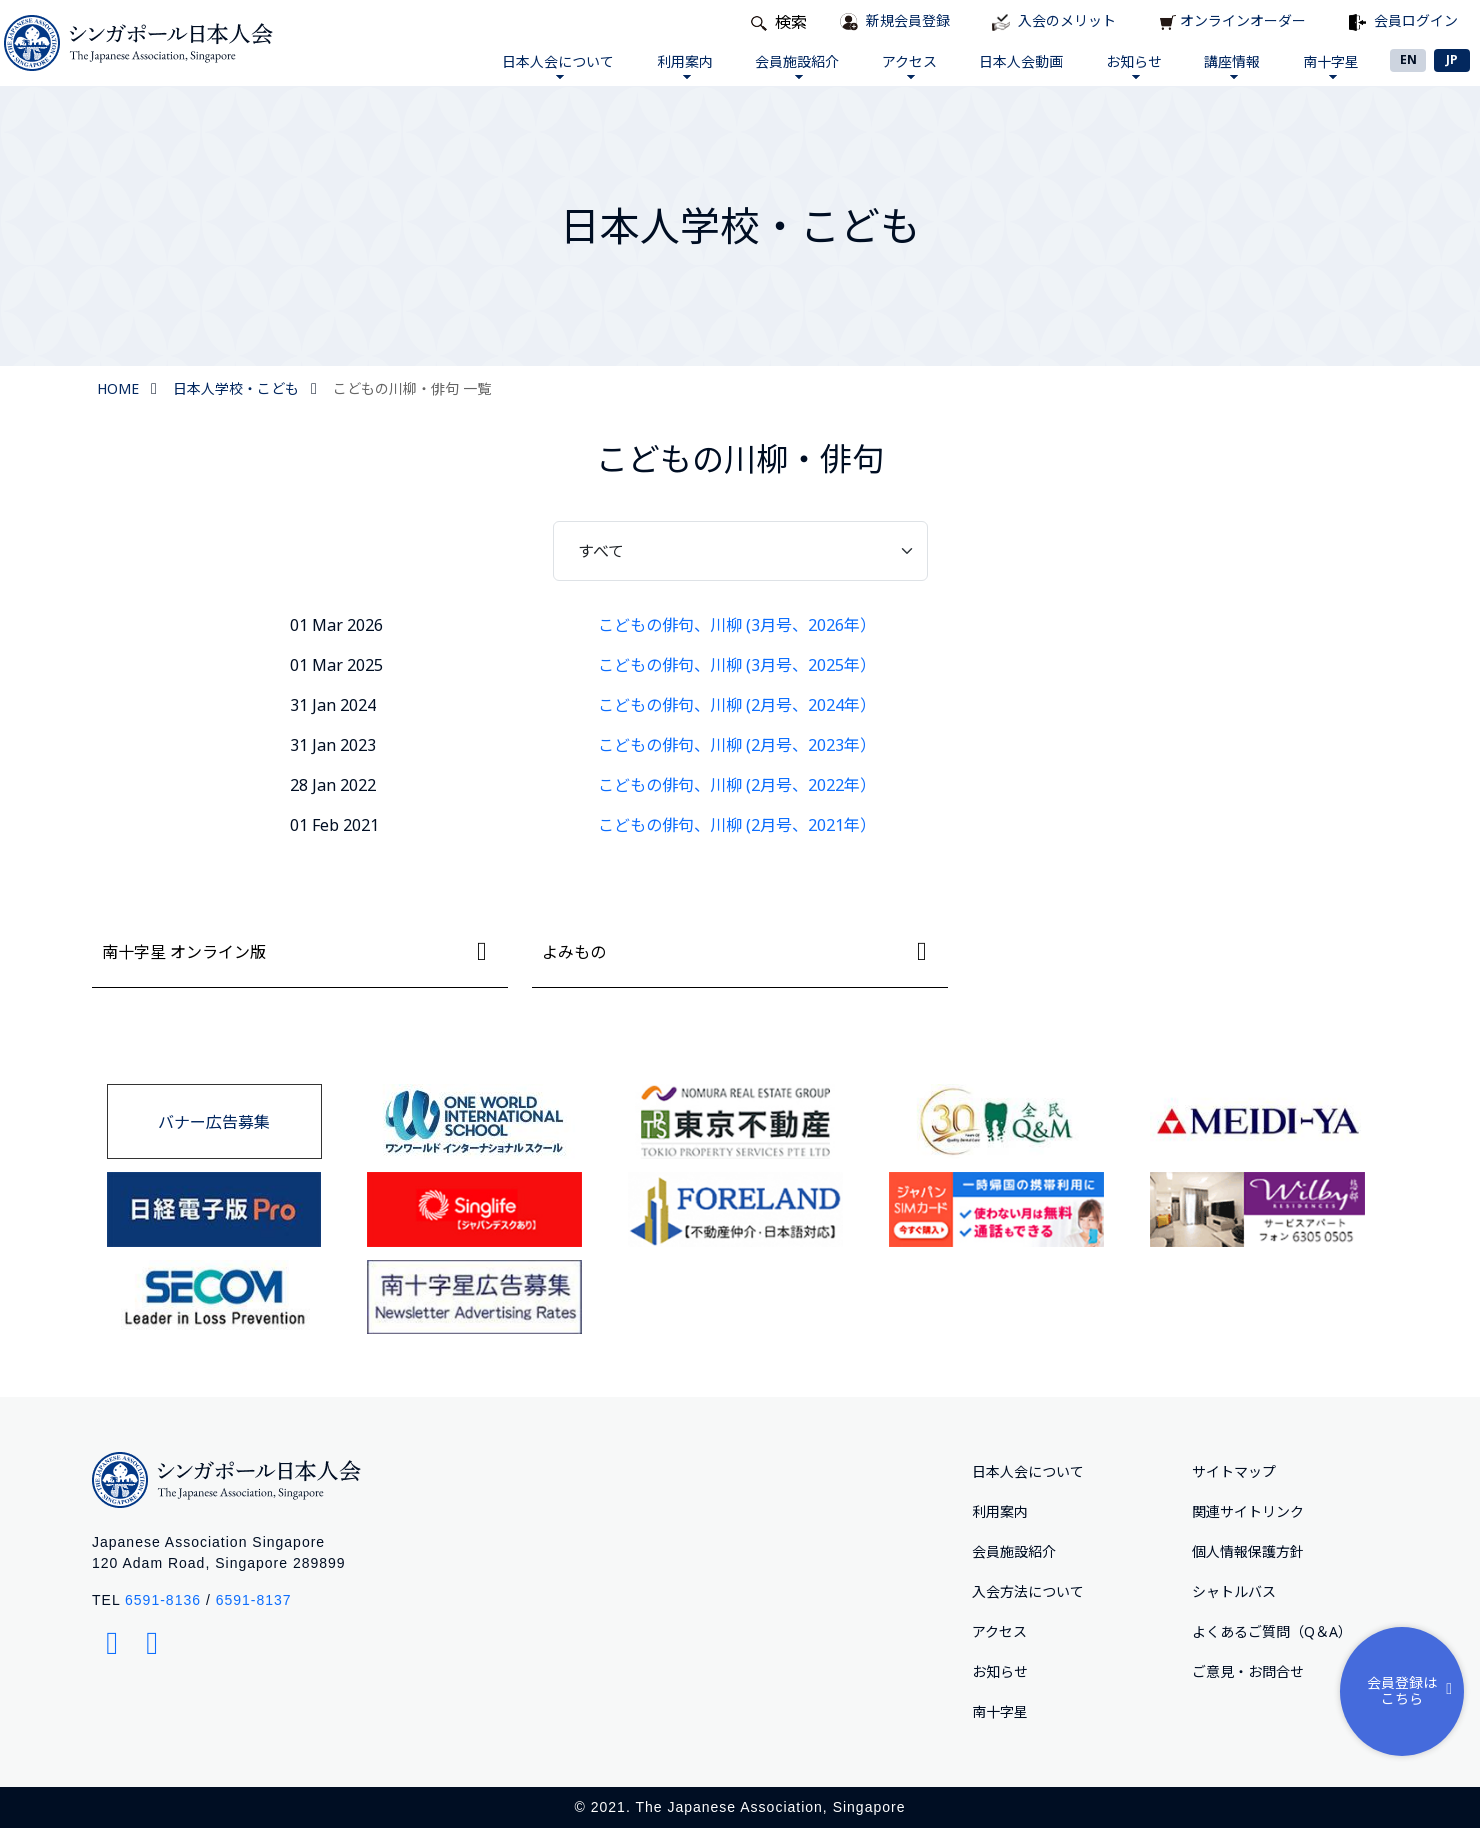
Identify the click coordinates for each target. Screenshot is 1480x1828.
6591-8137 (254, 1600)
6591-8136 (163, 1600)
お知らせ (1132, 65)
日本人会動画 (1019, 61)
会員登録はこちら (1413, 1690)
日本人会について (553, 65)
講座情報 (1231, 65)
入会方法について (1028, 1591)
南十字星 (1330, 65)
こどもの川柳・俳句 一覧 (412, 388)
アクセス (906, 65)
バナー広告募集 (214, 1122)
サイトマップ (1234, 1471)
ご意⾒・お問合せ (1248, 1671)
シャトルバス (1234, 1591)
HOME (118, 388)
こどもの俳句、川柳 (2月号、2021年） (737, 825)
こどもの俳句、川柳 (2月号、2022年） (737, 785)
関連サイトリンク (1248, 1511)
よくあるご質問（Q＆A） (1272, 1631)
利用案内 (680, 65)
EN (1408, 59)
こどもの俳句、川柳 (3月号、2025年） (737, 665)
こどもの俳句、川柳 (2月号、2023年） (737, 745)
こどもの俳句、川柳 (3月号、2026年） (737, 625)
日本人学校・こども (236, 388)
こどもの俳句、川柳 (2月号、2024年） (737, 705)
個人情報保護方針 (1248, 1551)
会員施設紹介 (793, 65)
